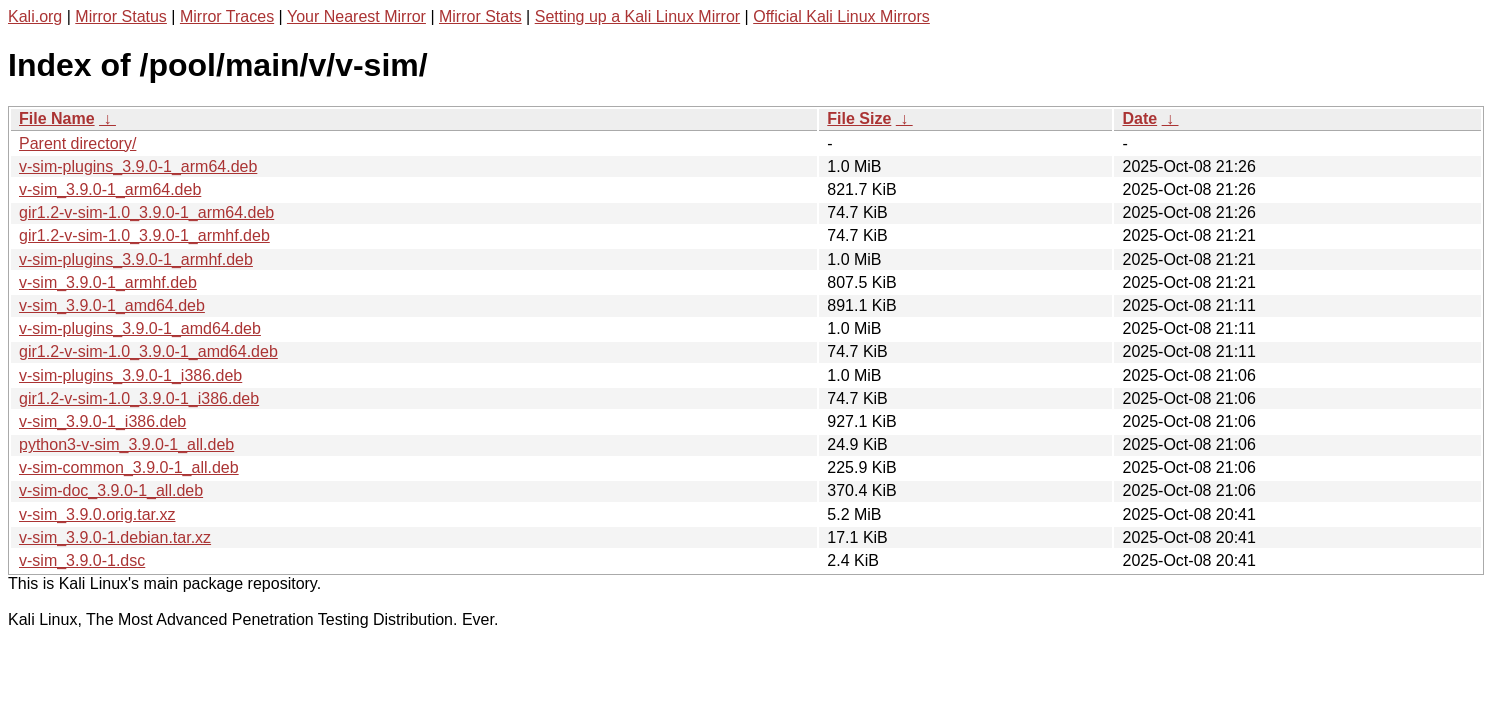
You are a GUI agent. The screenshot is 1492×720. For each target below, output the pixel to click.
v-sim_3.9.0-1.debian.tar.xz (115, 537)
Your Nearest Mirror (356, 16)
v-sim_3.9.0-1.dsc (82, 560)
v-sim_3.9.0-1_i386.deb (102, 421)
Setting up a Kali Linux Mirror (637, 16)
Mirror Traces (227, 16)
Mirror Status (121, 16)
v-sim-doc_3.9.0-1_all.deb (111, 490)
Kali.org (35, 16)
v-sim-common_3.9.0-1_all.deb (129, 467)
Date (1139, 118)
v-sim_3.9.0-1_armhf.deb (108, 282)
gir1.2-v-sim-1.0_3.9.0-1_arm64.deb (146, 212)
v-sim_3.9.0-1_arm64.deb (110, 189)
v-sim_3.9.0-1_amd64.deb (112, 305)
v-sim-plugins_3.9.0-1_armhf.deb (136, 259)
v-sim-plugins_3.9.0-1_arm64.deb (138, 166)
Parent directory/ (77, 143)
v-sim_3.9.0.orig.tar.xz (97, 514)
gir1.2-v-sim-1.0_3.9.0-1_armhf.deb (144, 235)
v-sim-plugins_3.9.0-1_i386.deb (130, 375)
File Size (859, 118)
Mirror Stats (480, 16)
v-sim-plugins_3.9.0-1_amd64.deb (140, 328)
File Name (57, 118)
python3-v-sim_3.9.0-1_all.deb (126, 444)
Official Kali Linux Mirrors (841, 16)
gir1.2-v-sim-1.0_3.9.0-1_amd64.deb (148, 351)
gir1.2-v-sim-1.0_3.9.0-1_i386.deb (139, 398)
